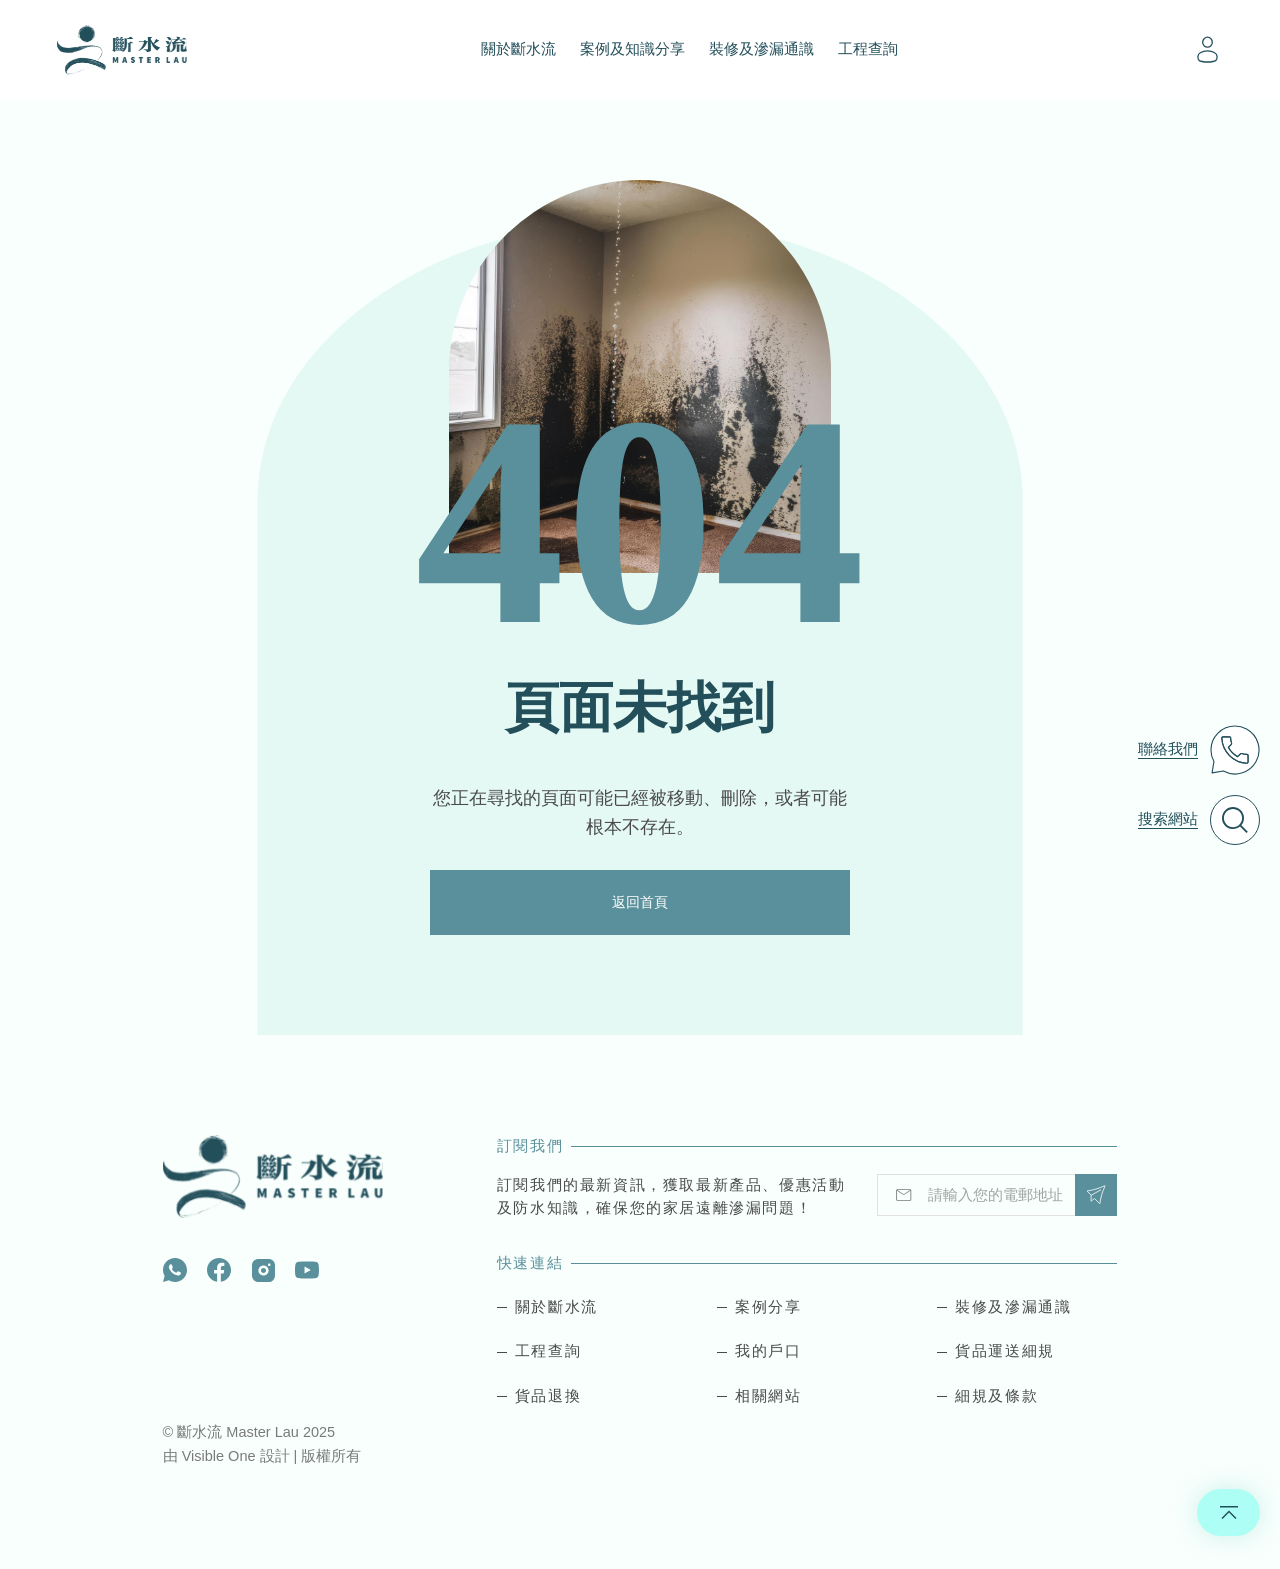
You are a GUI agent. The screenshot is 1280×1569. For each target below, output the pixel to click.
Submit (1096, 1195)
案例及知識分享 (632, 49)
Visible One (221, 1457)
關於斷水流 (518, 49)
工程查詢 (868, 49)
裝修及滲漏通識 (761, 49)
